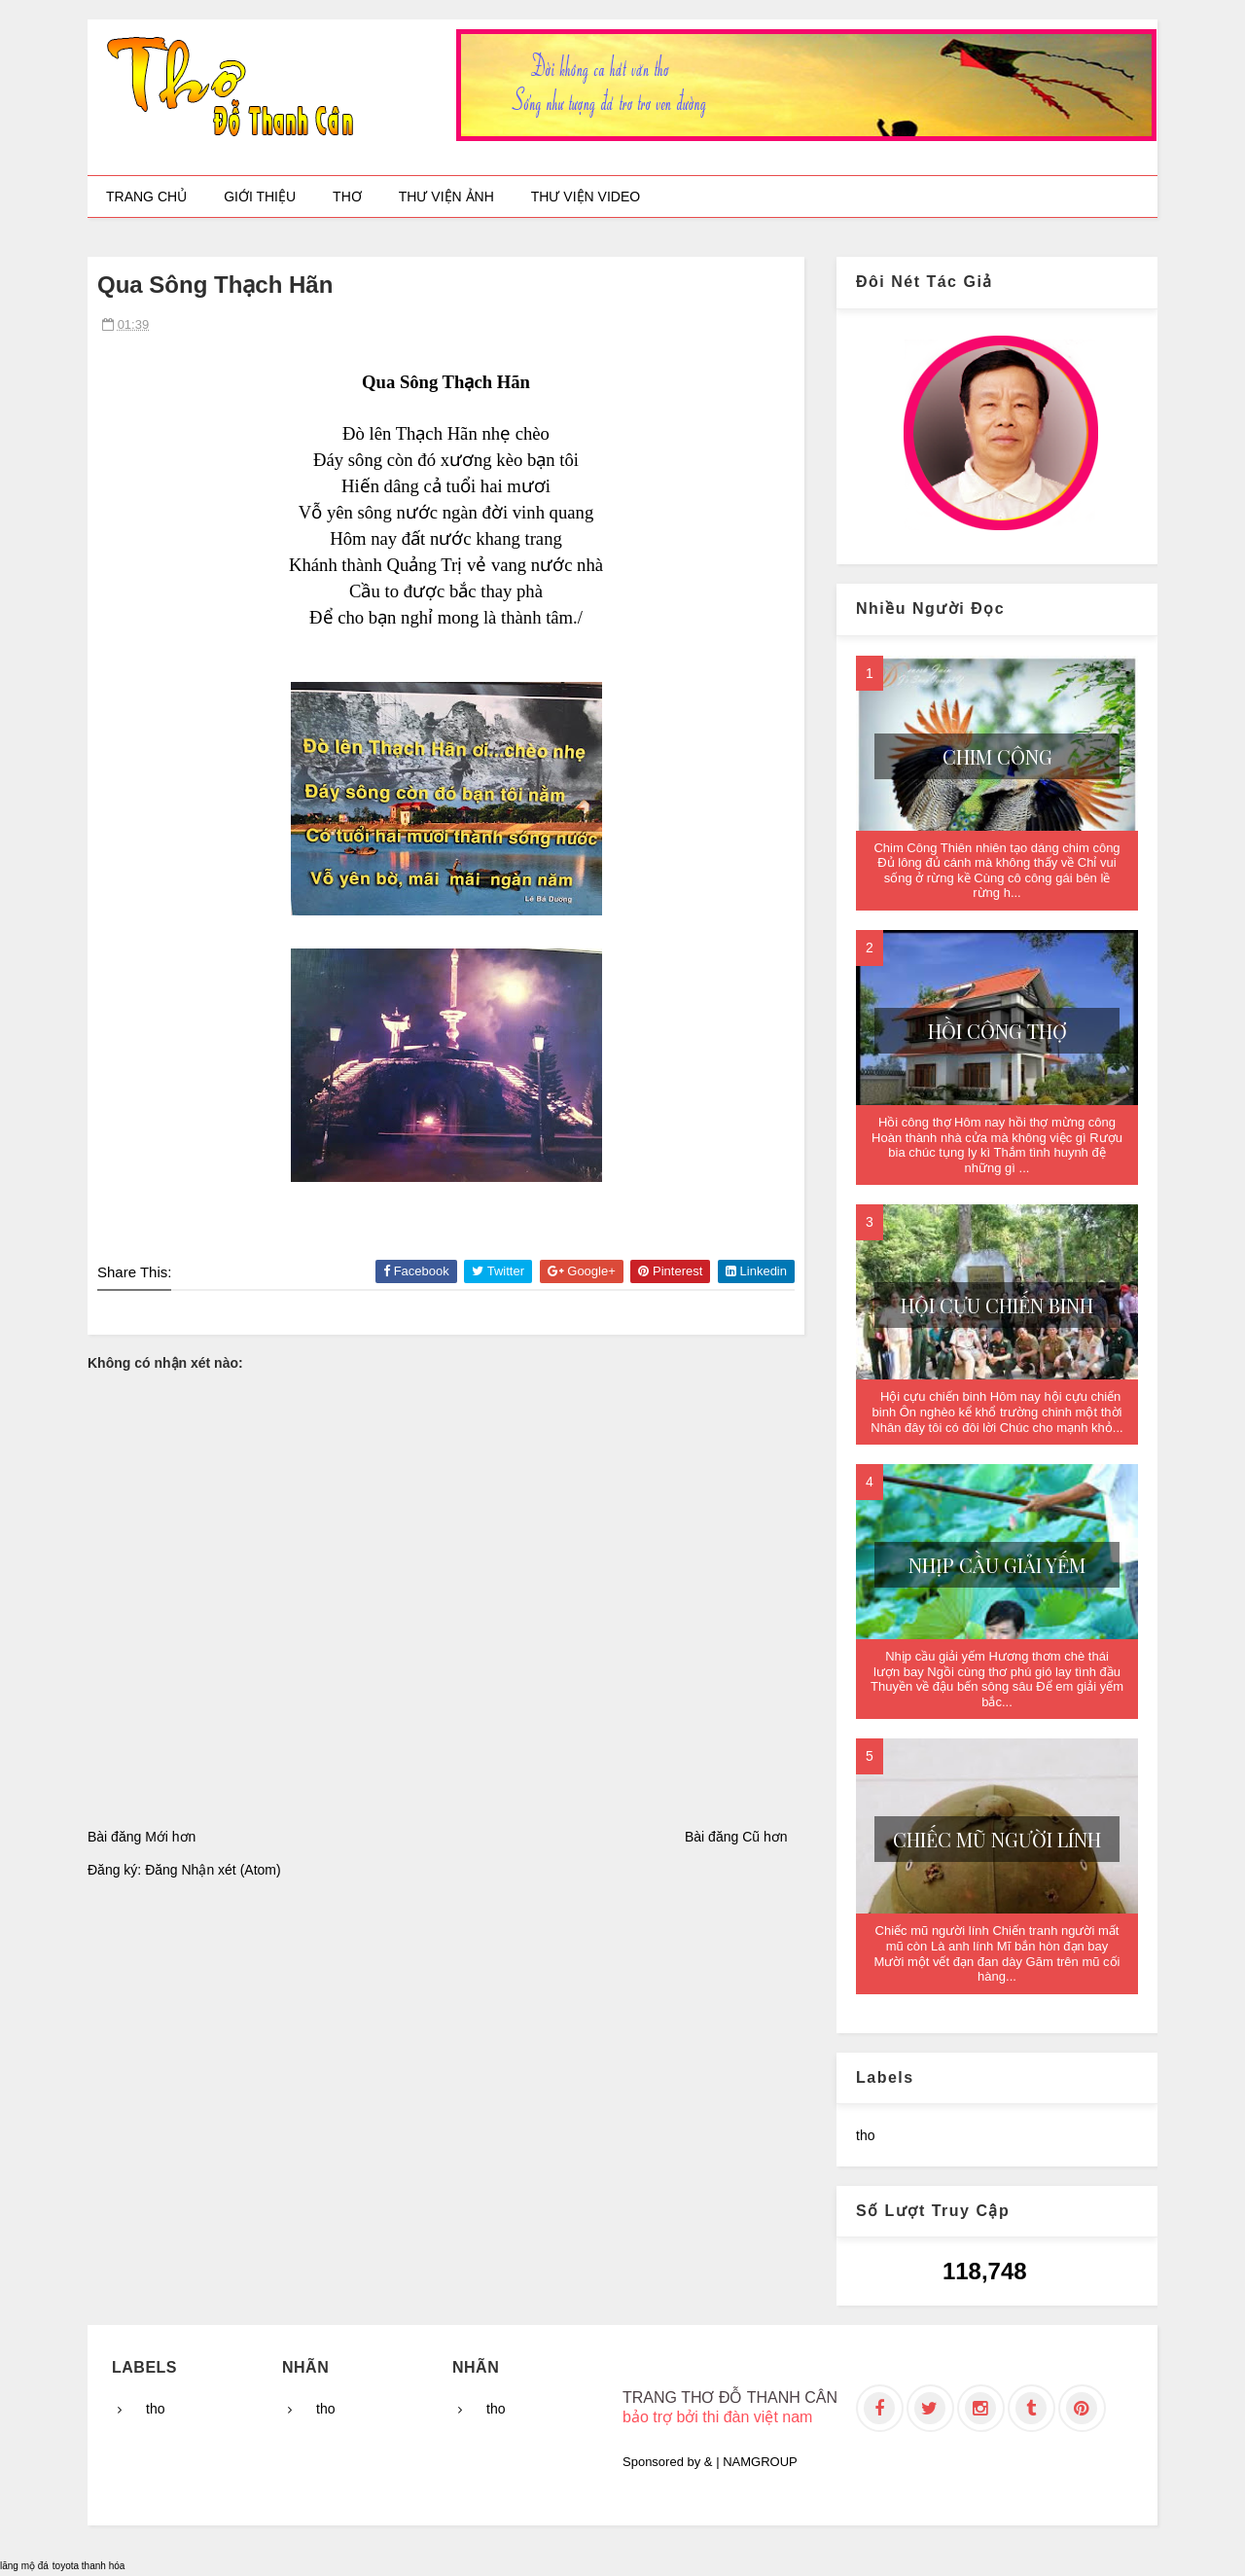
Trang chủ (146, 196)
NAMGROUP (760, 2461)
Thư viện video (585, 196)
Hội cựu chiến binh (997, 1305)
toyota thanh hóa (89, 2565)
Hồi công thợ (997, 1031)
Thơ (347, 196)
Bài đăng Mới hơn (142, 1836)
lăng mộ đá (24, 2565)
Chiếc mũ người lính (997, 1839)
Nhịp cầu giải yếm (996, 1565)
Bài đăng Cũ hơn (736, 1836)
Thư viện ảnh (446, 196)
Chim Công (997, 756)
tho (865, 2135)
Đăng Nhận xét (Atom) (213, 1870)
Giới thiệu (260, 196)
